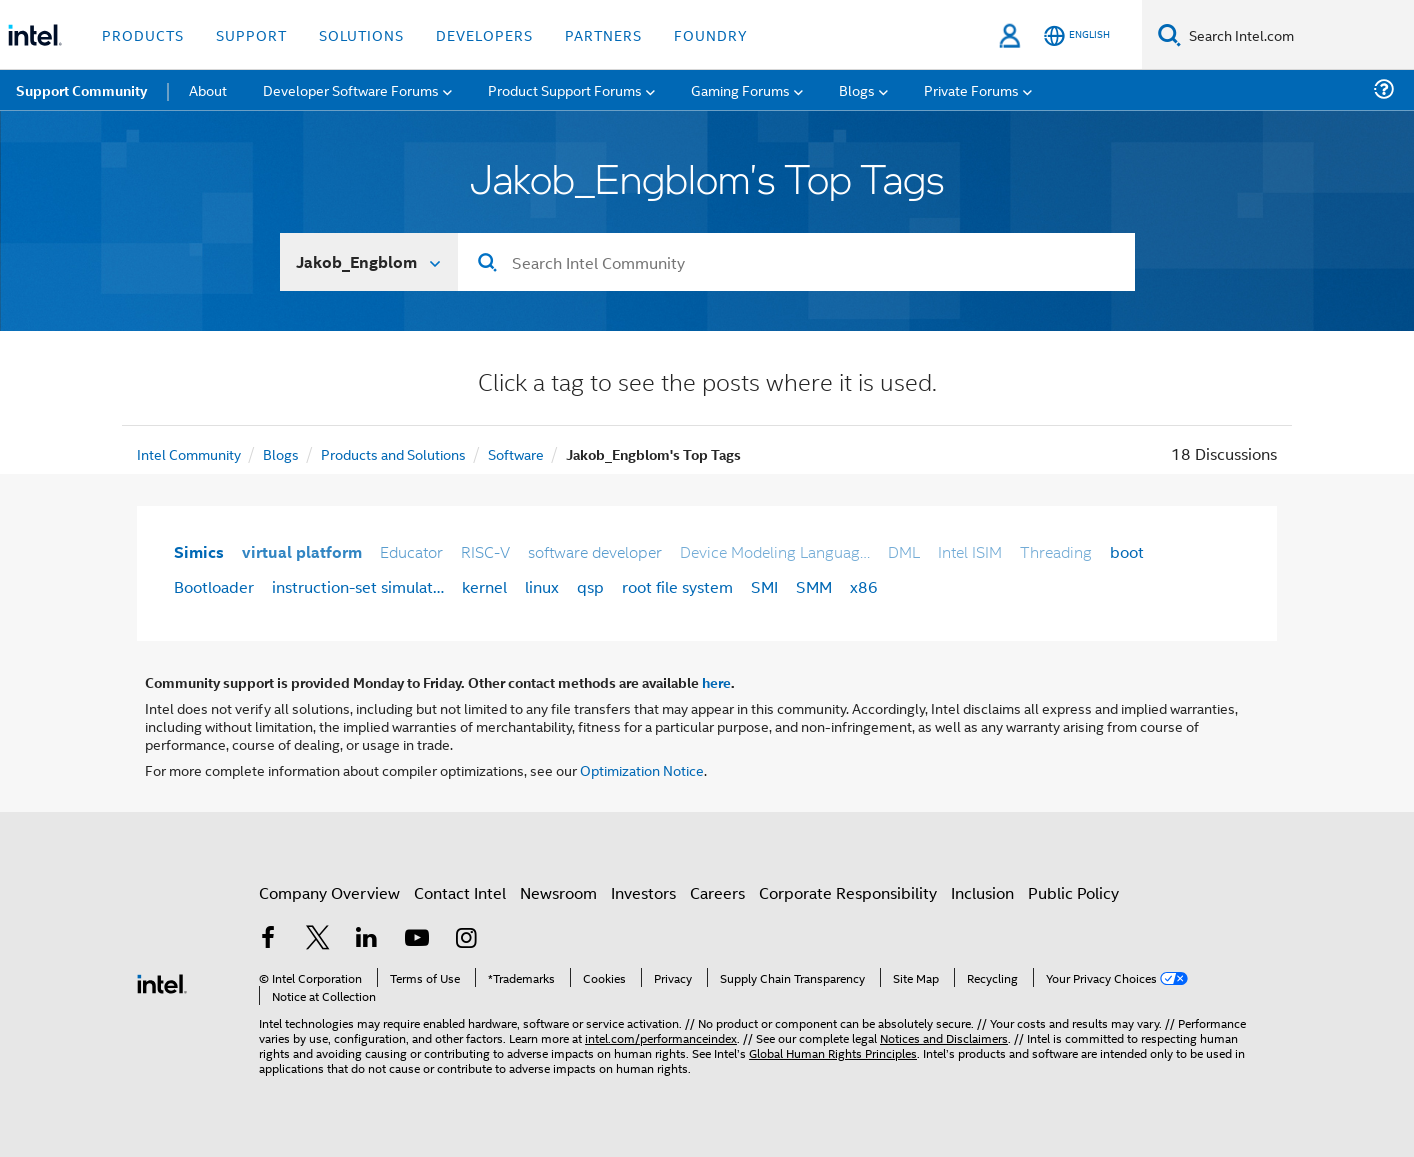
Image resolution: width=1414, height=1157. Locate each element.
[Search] (1169, 34)
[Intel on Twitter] (318, 939)
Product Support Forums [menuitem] (565, 89)
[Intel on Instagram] (466, 939)
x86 (864, 586)
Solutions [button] (361, 34)
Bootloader (214, 586)
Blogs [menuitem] (857, 89)
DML (904, 551)
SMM (814, 586)
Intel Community (189, 453)
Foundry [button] (711, 34)
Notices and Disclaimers (944, 1037)
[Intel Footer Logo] (162, 981)
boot (1127, 551)
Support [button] (251, 34)
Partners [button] (603, 34)
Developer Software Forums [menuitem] (351, 89)
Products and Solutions (393, 453)
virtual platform (302, 551)
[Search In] (369, 262)
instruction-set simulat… (358, 586)
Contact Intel (460, 892)
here (716, 682)
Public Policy (1073, 892)
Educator (411, 551)
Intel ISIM (970, 551)
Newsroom (558, 892)
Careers (717, 892)
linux (542, 586)
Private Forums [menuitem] (971, 89)
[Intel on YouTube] (417, 939)
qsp (590, 586)
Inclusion (982, 892)
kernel (484, 586)
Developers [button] (484, 34)
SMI (764, 586)
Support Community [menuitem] (81, 90)
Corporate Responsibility (848, 892)
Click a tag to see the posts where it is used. (707, 384)
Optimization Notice (642, 769)
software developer (595, 551)
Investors (643, 892)
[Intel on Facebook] (268, 939)
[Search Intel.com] (1297, 35)
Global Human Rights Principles (833, 1052)
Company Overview (329, 892)
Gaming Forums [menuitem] (740, 89)
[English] (1077, 35)
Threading (1056, 551)
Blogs (281, 453)
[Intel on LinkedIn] (367, 939)
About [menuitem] (208, 89)
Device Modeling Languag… (775, 551)
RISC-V (485, 551)
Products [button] (143, 34)
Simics (199, 551)
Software (516, 453)
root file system (677, 586)
